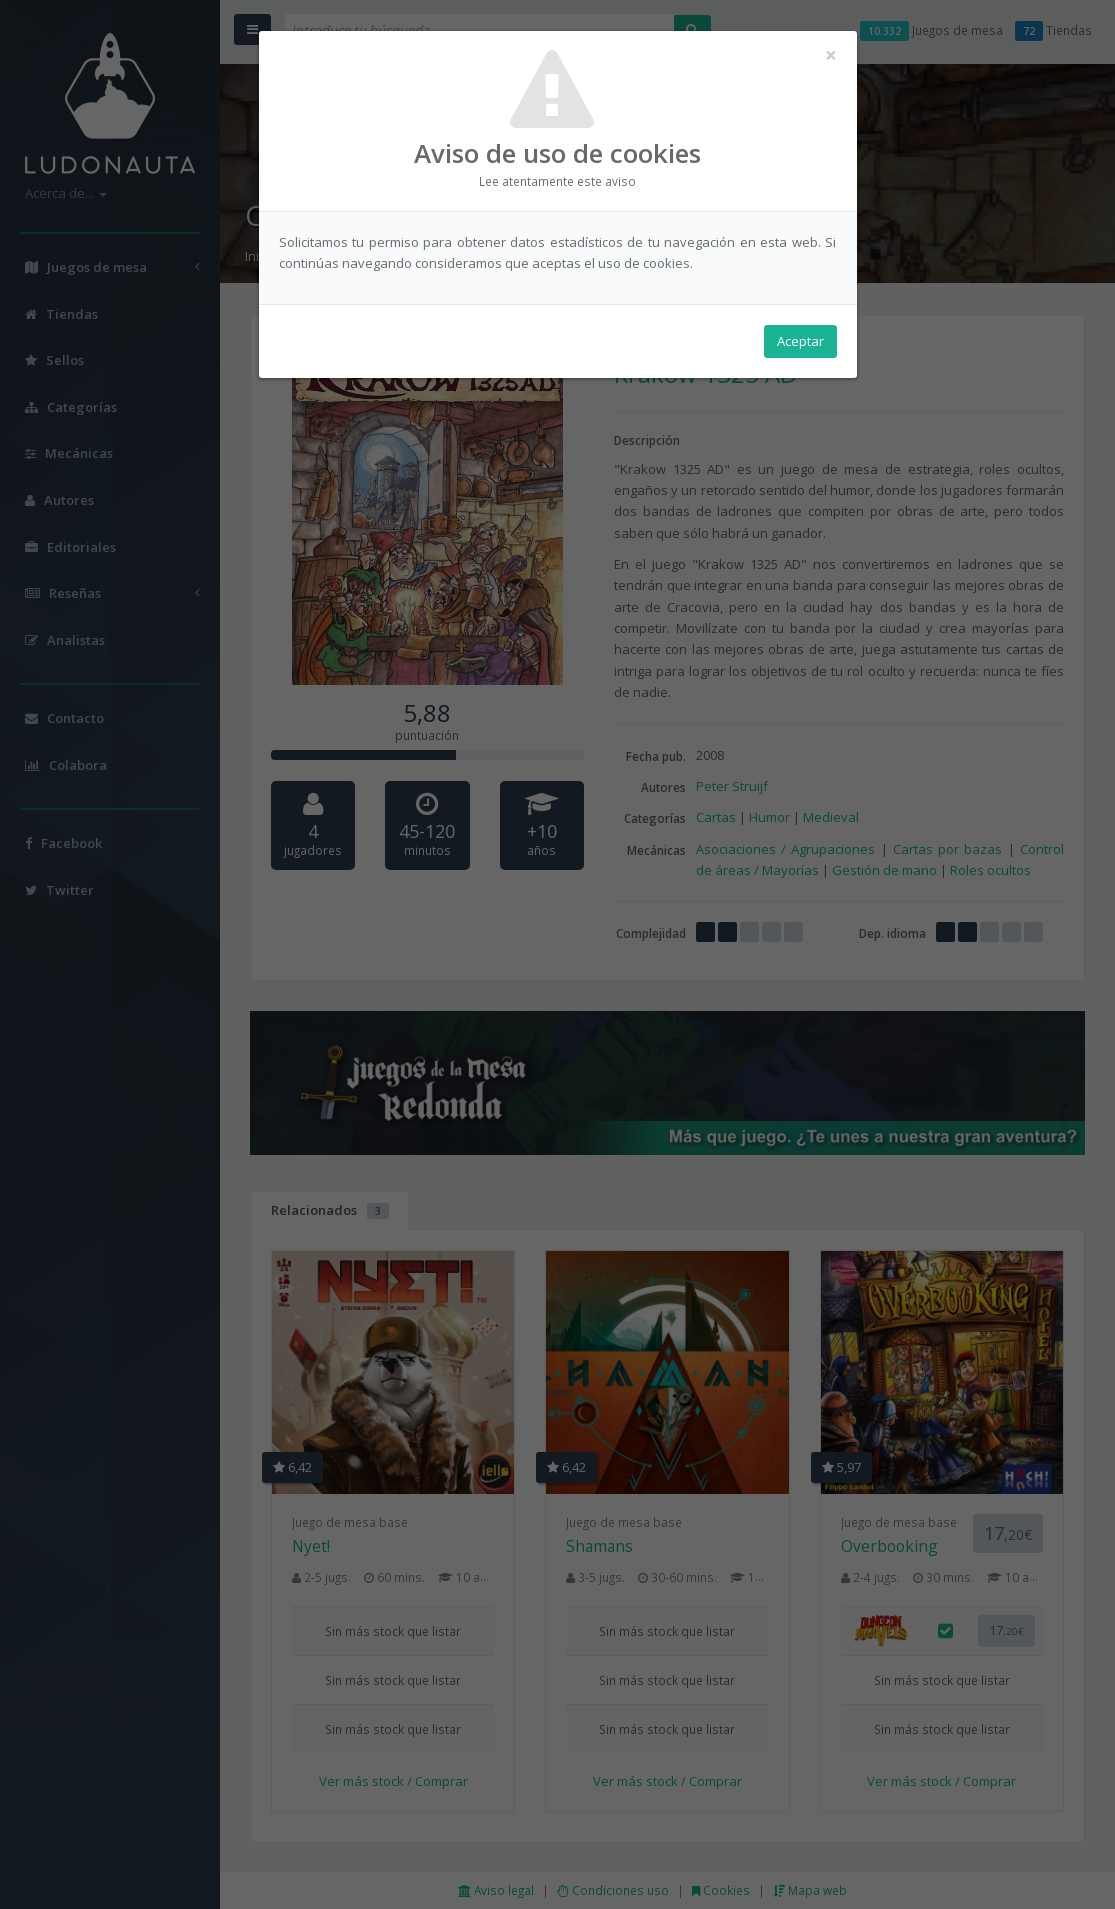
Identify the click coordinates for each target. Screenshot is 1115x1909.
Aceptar (800, 341)
